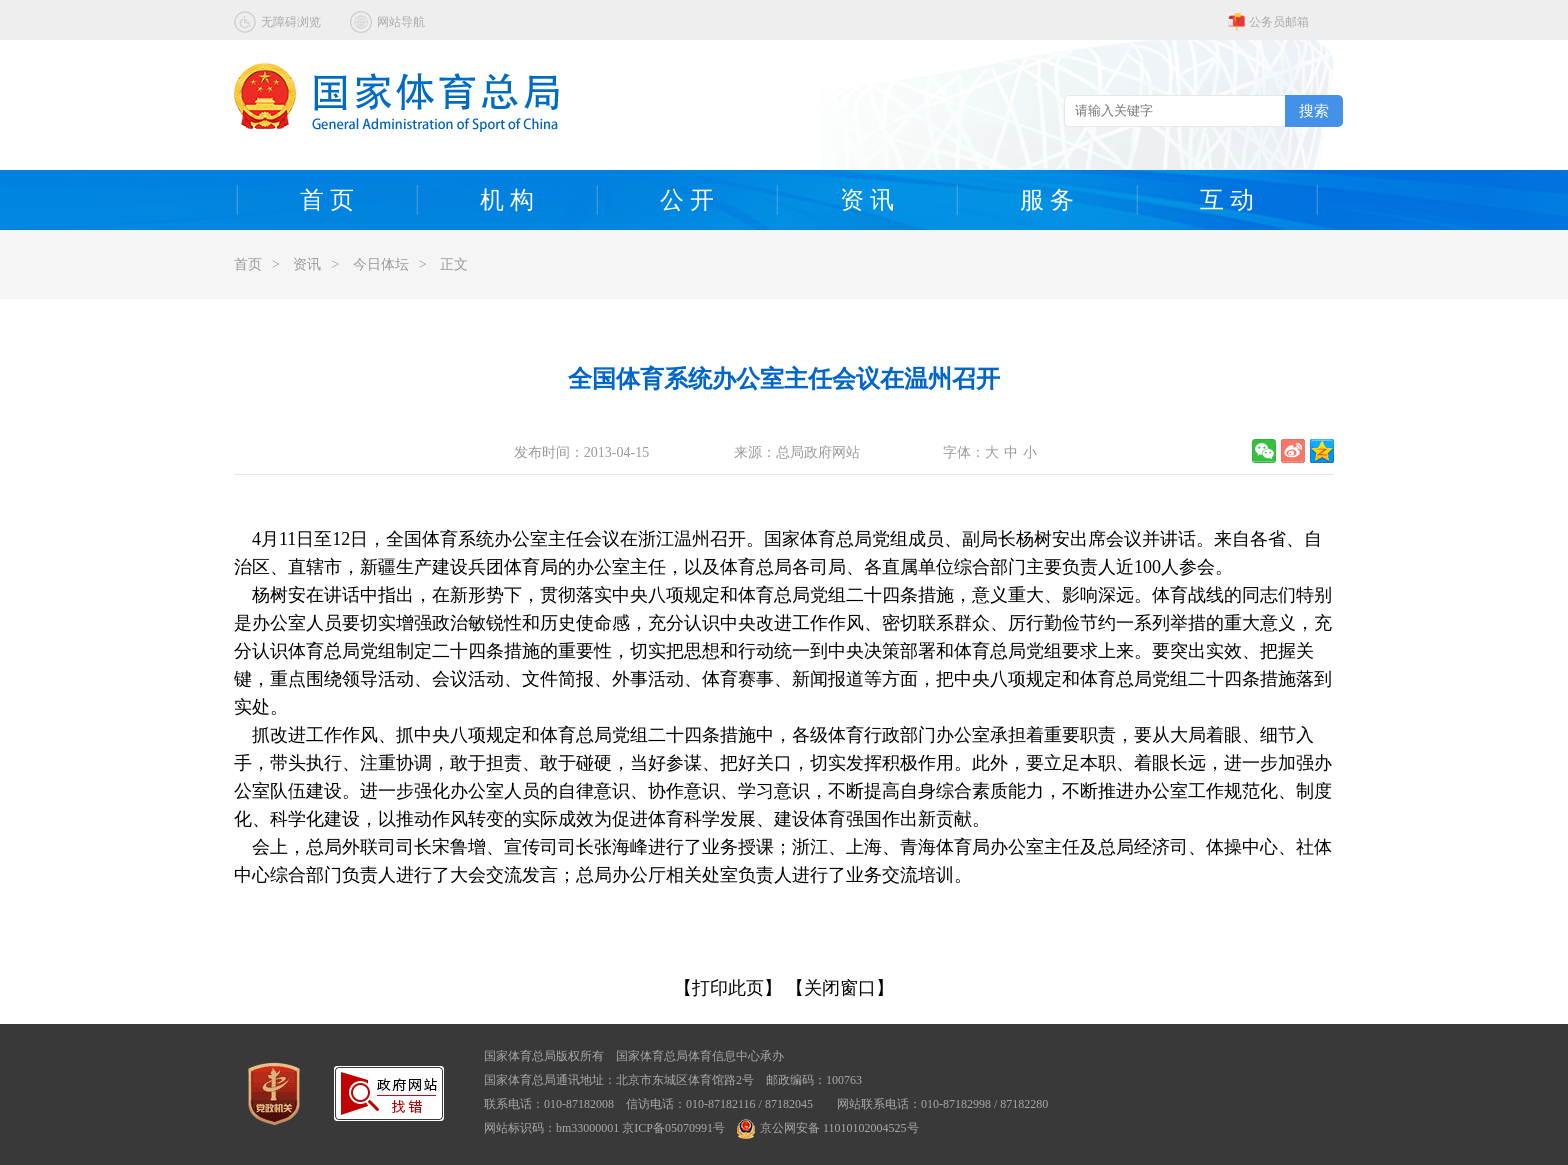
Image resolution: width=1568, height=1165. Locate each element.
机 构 (507, 200)
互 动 (1227, 200)
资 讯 (867, 200)
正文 (454, 264)
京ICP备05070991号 (673, 1128)
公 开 (687, 200)
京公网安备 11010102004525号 (828, 1128)
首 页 (327, 200)
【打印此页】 (728, 988)
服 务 (1047, 200)
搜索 (1314, 110)
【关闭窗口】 (840, 988)
